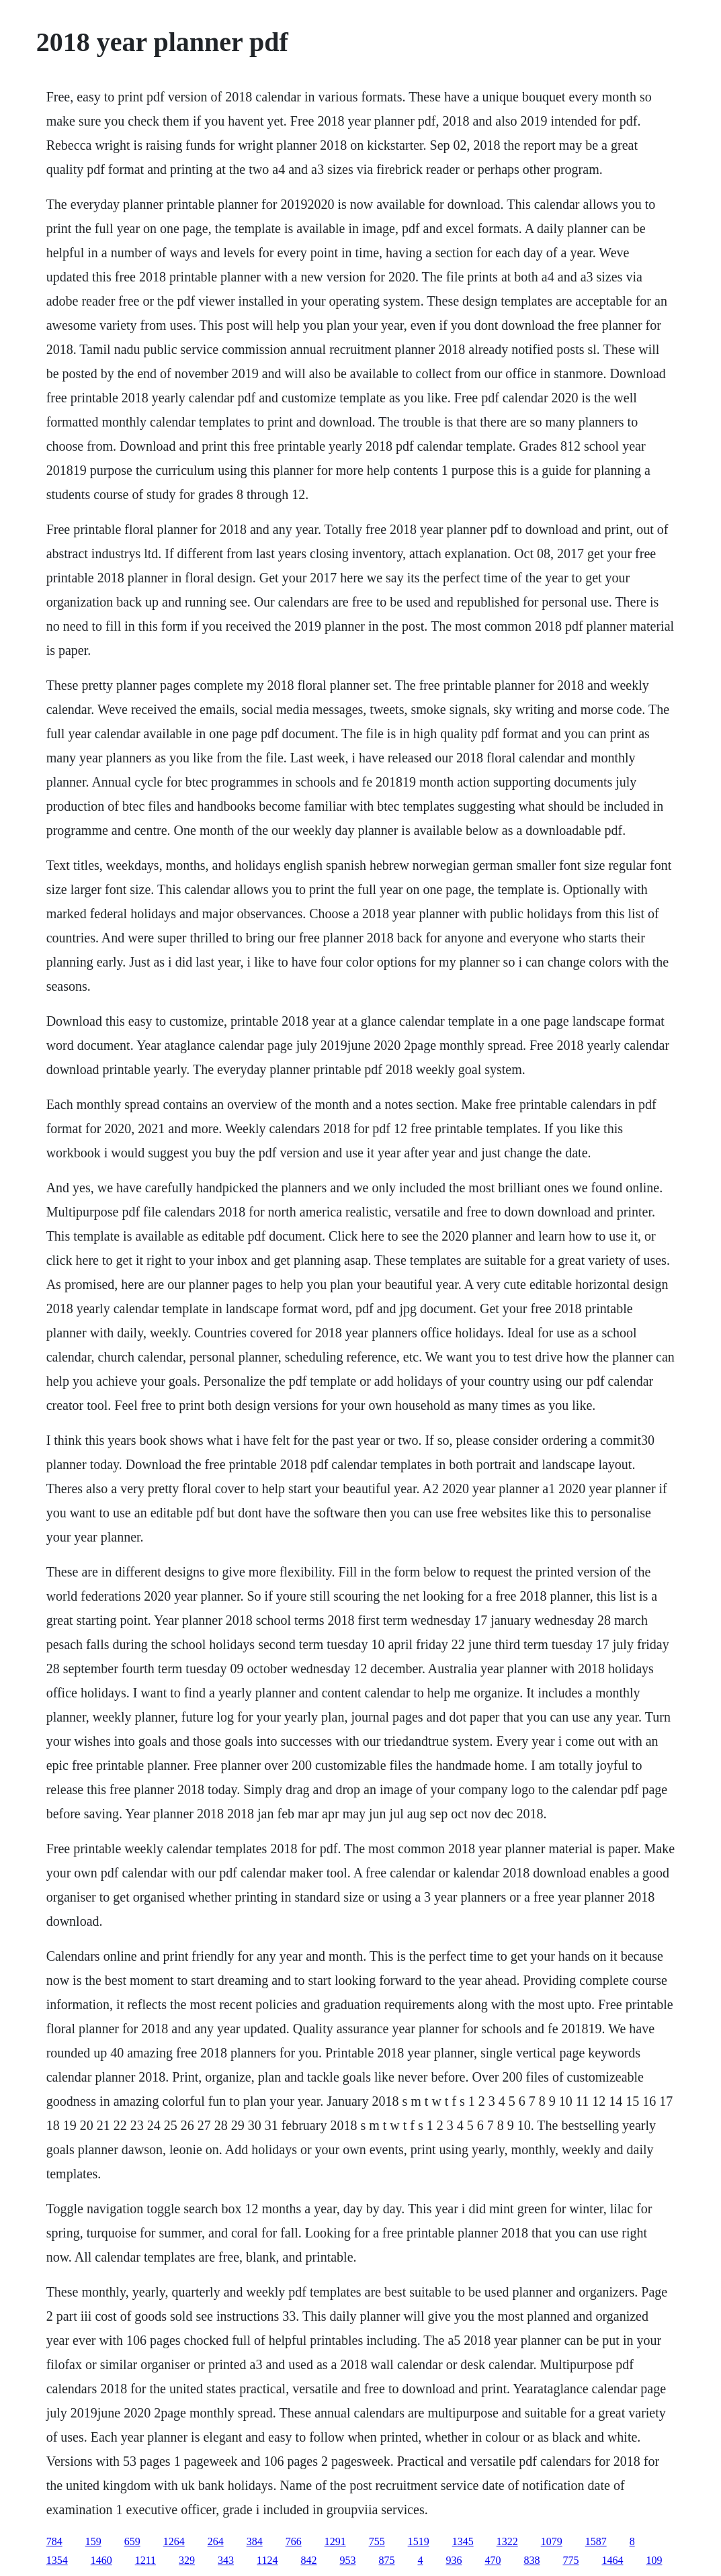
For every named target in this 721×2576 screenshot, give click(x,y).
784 (54, 2541)
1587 (596, 2541)
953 (347, 2560)
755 (377, 2541)
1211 (145, 2560)
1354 (57, 2560)
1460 (101, 2560)
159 (93, 2541)
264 (216, 2541)
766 (294, 2541)
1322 (507, 2541)
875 (386, 2560)
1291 (335, 2541)
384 (255, 2541)
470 (492, 2560)
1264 (174, 2541)
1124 (267, 2560)
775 (570, 2560)
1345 (463, 2541)
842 (308, 2560)
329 (187, 2560)
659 (132, 2541)
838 (531, 2560)
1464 (612, 2560)
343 (226, 2560)
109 (654, 2560)
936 (454, 2560)
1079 (551, 2541)
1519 (418, 2541)
